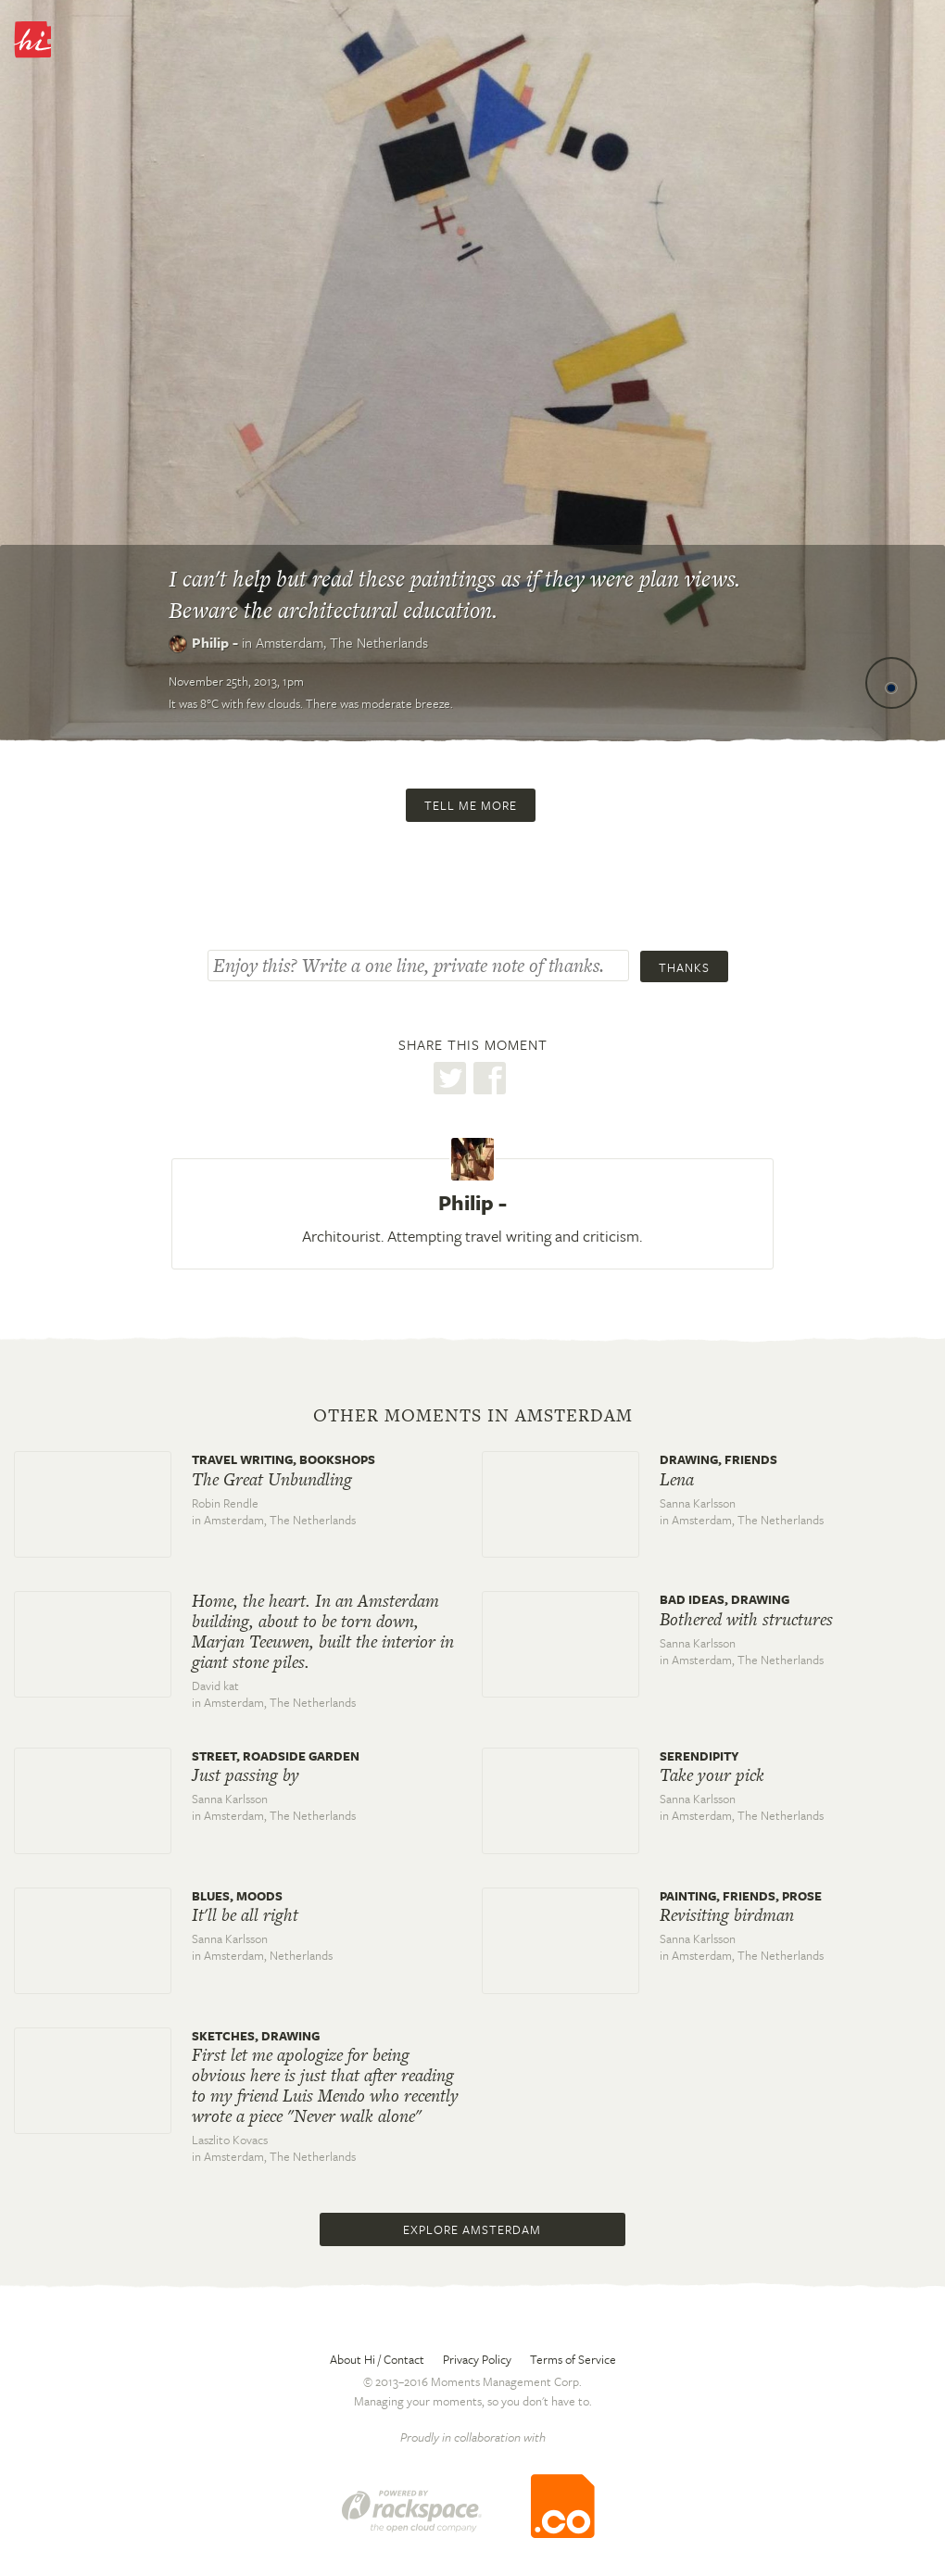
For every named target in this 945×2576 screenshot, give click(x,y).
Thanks (684, 967)
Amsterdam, (342, 642)
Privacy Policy (477, 2359)
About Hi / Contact (377, 2359)
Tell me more (470, 805)
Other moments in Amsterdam (473, 1416)
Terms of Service (573, 2359)
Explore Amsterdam (472, 2229)
